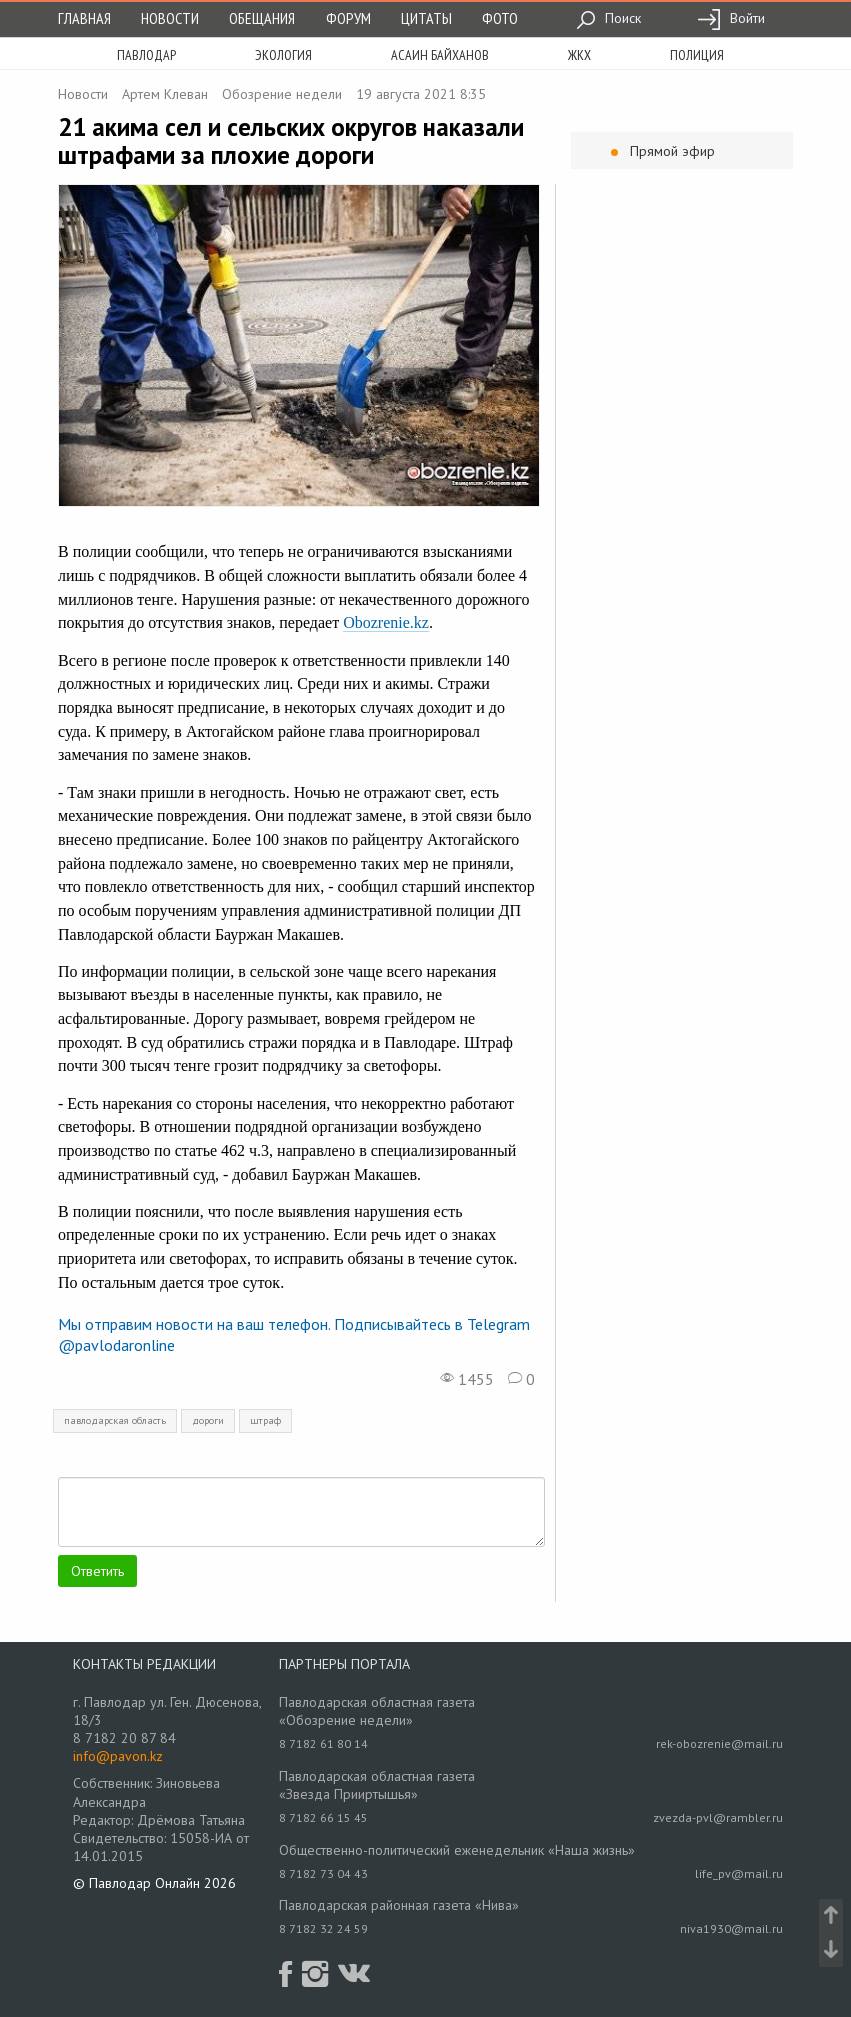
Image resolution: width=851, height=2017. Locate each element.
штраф (265, 1420)
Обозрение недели (282, 94)
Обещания (262, 18)
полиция (697, 55)
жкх (579, 55)
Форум (348, 18)
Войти (731, 18)
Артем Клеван (165, 94)
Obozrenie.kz (386, 622)
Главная (84, 18)
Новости (170, 18)
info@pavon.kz (118, 1756)
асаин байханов (440, 55)
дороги (208, 1420)
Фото (500, 18)
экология (283, 55)
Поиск (608, 18)
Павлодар (146, 55)
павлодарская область (115, 1420)
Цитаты (426, 18)
